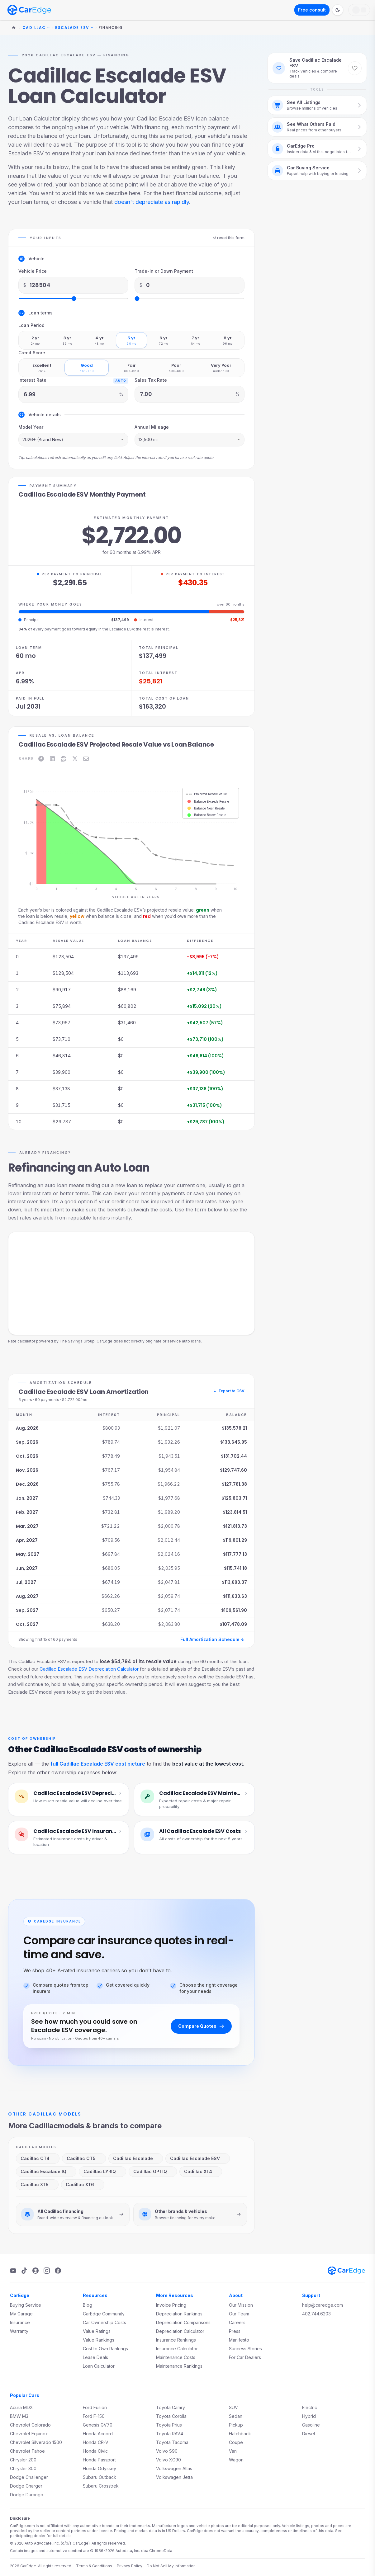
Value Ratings (97, 2331)
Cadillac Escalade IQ (45, 2171)
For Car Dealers (245, 2357)
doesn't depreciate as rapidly (151, 202)
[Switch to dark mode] (337, 10)
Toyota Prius (169, 2424)
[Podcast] (35, 2270)
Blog (87, 2305)
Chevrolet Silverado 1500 (36, 2442)
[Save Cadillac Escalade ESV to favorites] (355, 68)
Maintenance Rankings (179, 2366)
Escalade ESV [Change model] (74, 27)
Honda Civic (95, 2451)
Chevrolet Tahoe (27, 2451)
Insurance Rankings (176, 2339)
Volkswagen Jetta (174, 2477)
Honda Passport (99, 2459)
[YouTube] (13, 2270)
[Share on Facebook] (41, 759)
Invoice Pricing (171, 2305)
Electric (309, 2407)
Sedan (235, 2416)
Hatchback (240, 2433)
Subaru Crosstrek (101, 2486)
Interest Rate (32, 380)
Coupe (236, 2442)
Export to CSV (228, 1391)
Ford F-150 (94, 2416)
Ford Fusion (95, 2407)
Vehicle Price (32, 271)
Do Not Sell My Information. (172, 2566)
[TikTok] (24, 2270)
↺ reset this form (228, 237)
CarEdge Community (104, 2313)
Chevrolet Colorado (30, 2424)
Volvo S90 (167, 2451)
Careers (237, 2322)
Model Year (30, 427)
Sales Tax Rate (151, 380)
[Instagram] (47, 2270)
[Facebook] (58, 2270)
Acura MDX (21, 2407)
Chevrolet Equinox (29, 2433)
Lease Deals (95, 2357)
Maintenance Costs (175, 2357)
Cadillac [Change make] (36, 27)
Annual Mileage (152, 427)
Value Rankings (98, 2339)
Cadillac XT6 (82, 2184)
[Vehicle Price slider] (73, 298)
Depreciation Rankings (179, 2313)
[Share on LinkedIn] (52, 759)
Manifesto (239, 2339)
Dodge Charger (26, 2486)
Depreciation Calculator (180, 2331)
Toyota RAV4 (169, 2433)
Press (234, 2331)
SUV (233, 2407)
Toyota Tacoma (172, 2442)
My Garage (21, 2313)
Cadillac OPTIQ (152, 2171)
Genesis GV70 (97, 2424)
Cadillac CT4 (37, 2158)
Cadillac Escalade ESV (197, 2158)
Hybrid (309, 2416)
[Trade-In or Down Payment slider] (189, 298)
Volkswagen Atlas (174, 2468)
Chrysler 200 (23, 2459)
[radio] (35, 340)
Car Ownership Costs (104, 2322)
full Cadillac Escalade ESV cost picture (97, 1764)
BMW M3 (19, 2416)
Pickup (236, 2424)
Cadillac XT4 (200, 2171)
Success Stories (245, 2348)
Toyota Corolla (171, 2416)
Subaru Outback (99, 2477)
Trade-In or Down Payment (164, 271)
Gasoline (311, 2424)
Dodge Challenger (29, 2477)
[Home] (14, 28)
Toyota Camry (170, 2407)
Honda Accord (98, 2433)
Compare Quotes (201, 2026)
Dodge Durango (26, 2494)
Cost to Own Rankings (105, 2348)
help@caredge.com (322, 2305)
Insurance (20, 2322)
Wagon (236, 2459)
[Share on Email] (86, 759)
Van (233, 2451)
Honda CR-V (95, 2442)
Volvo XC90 (168, 2459)
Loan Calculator (99, 2366)
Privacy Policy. (130, 2566)
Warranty (19, 2331)
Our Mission (241, 2305)
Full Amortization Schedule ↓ (212, 1639)
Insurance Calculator (177, 2348)
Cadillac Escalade (135, 2158)
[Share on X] (75, 759)
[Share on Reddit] (64, 759)
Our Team (239, 2313)
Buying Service (25, 2305)
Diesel (308, 2433)
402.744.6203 (316, 2313)
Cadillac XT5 (37, 2184)
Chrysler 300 (23, 2468)
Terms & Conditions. (94, 2566)
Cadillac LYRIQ (101, 2171)
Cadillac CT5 (83, 2158)
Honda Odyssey (99, 2468)
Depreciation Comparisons (183, 2322)
